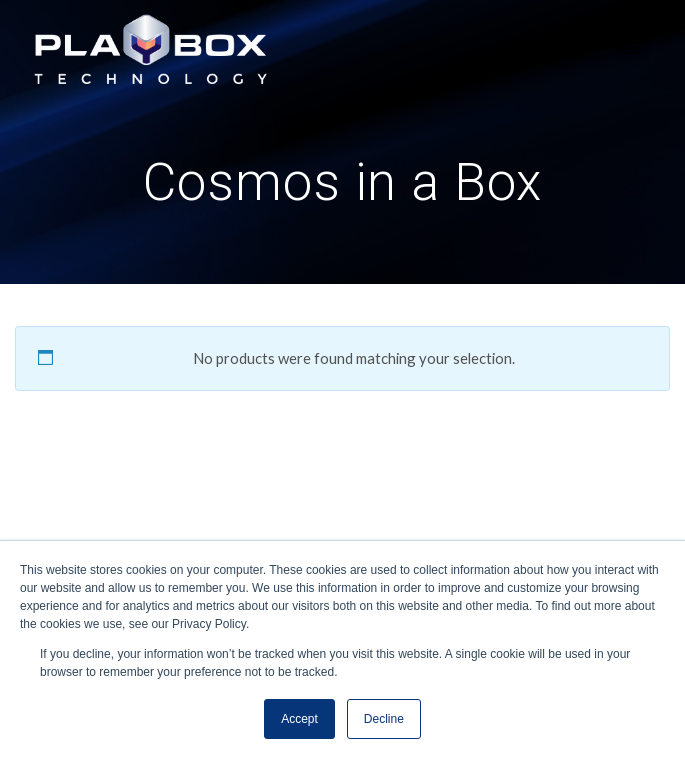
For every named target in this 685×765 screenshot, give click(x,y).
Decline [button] (384, 719)
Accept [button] (299, 719)
